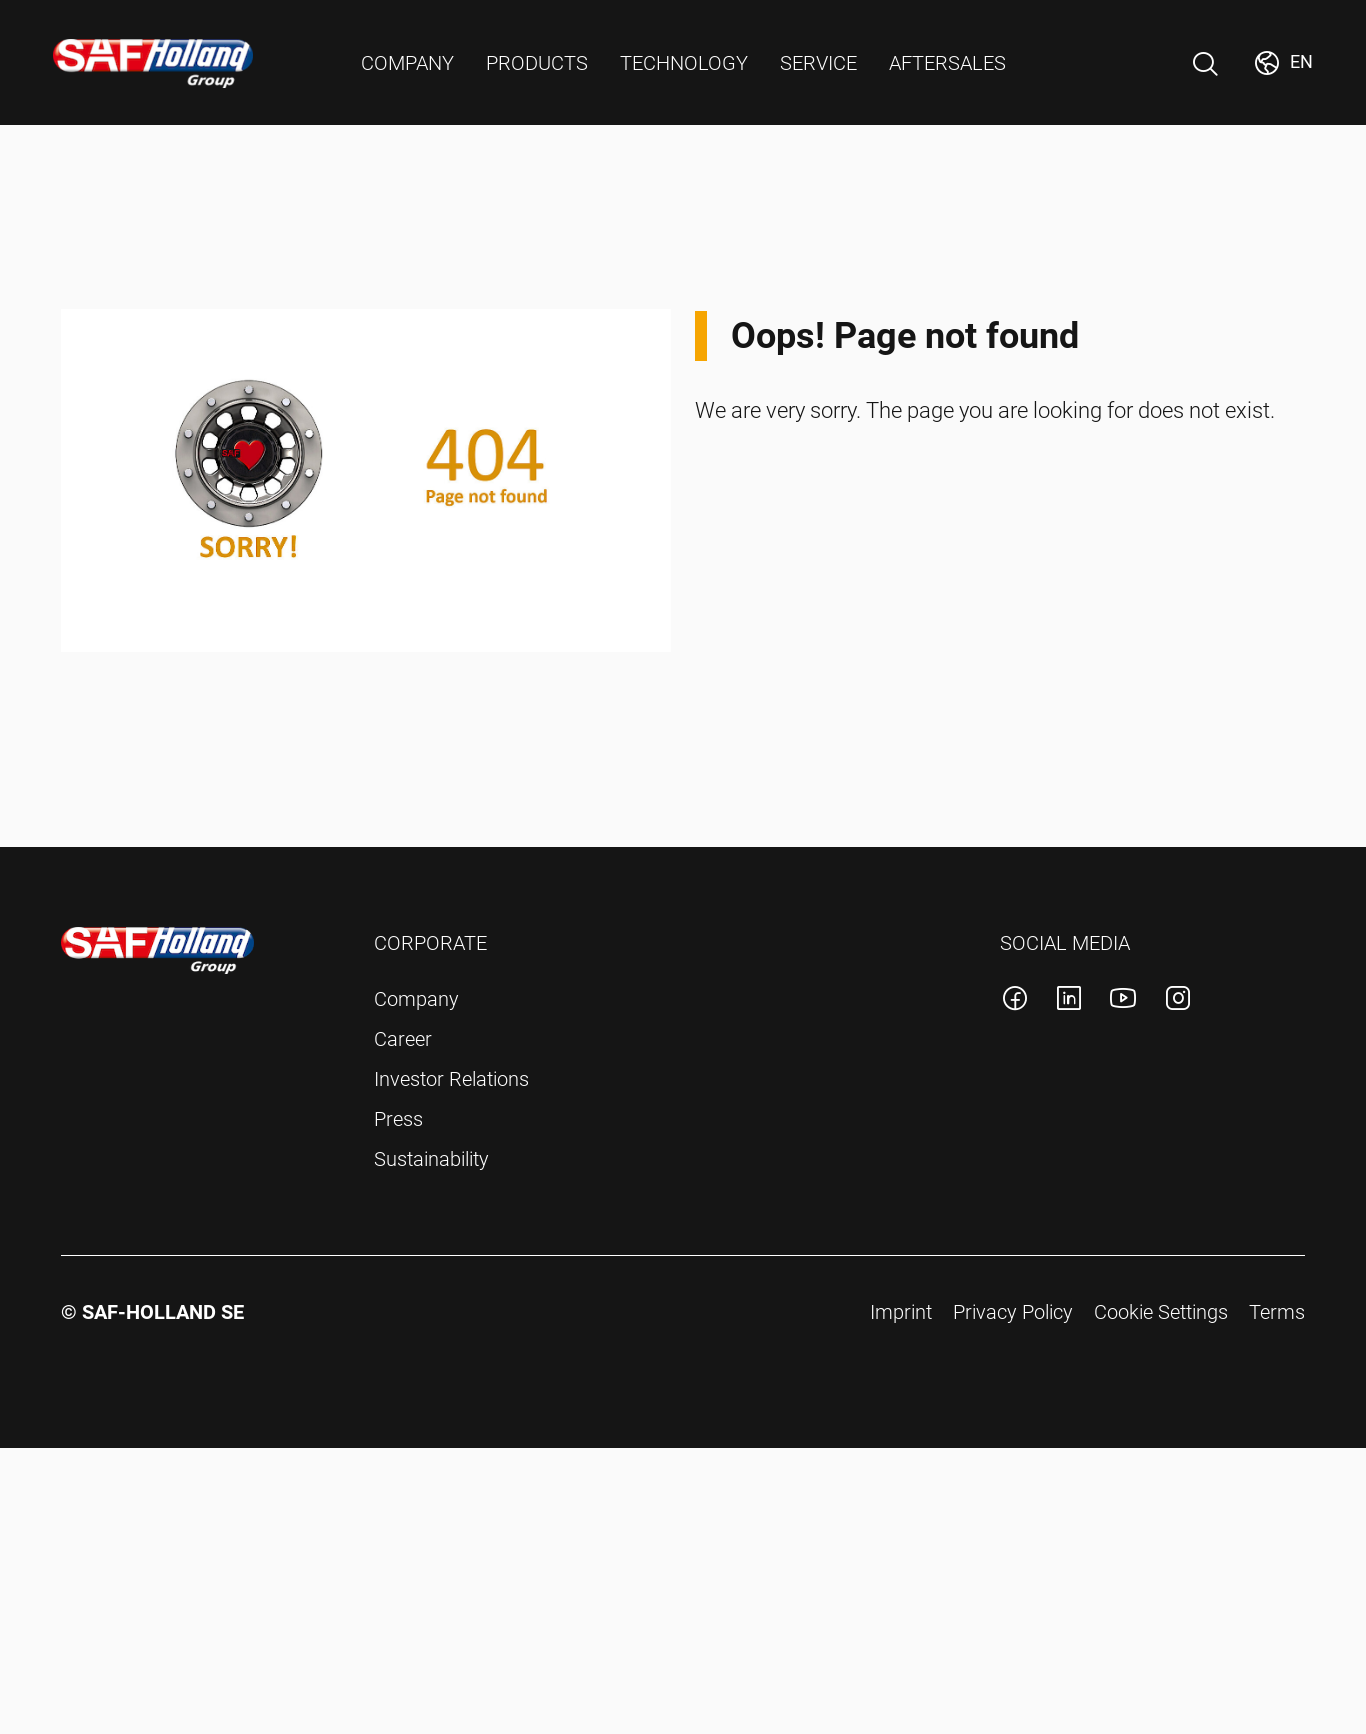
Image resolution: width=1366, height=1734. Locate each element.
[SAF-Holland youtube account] (1123, 1001)
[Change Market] (1282, 63)
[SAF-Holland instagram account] (1178, 1001)
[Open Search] (1205, 64)
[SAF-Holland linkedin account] (1069, 1001)
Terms (1277, 1312)
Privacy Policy (1013, 1312)
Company (416, 999)
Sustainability (431, 1159)
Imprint (901, 1312)
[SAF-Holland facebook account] (1015, 1001)
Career (403, 1039)
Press (398, 1119)
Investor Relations (451, 1079)
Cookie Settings (1161, 1312)
